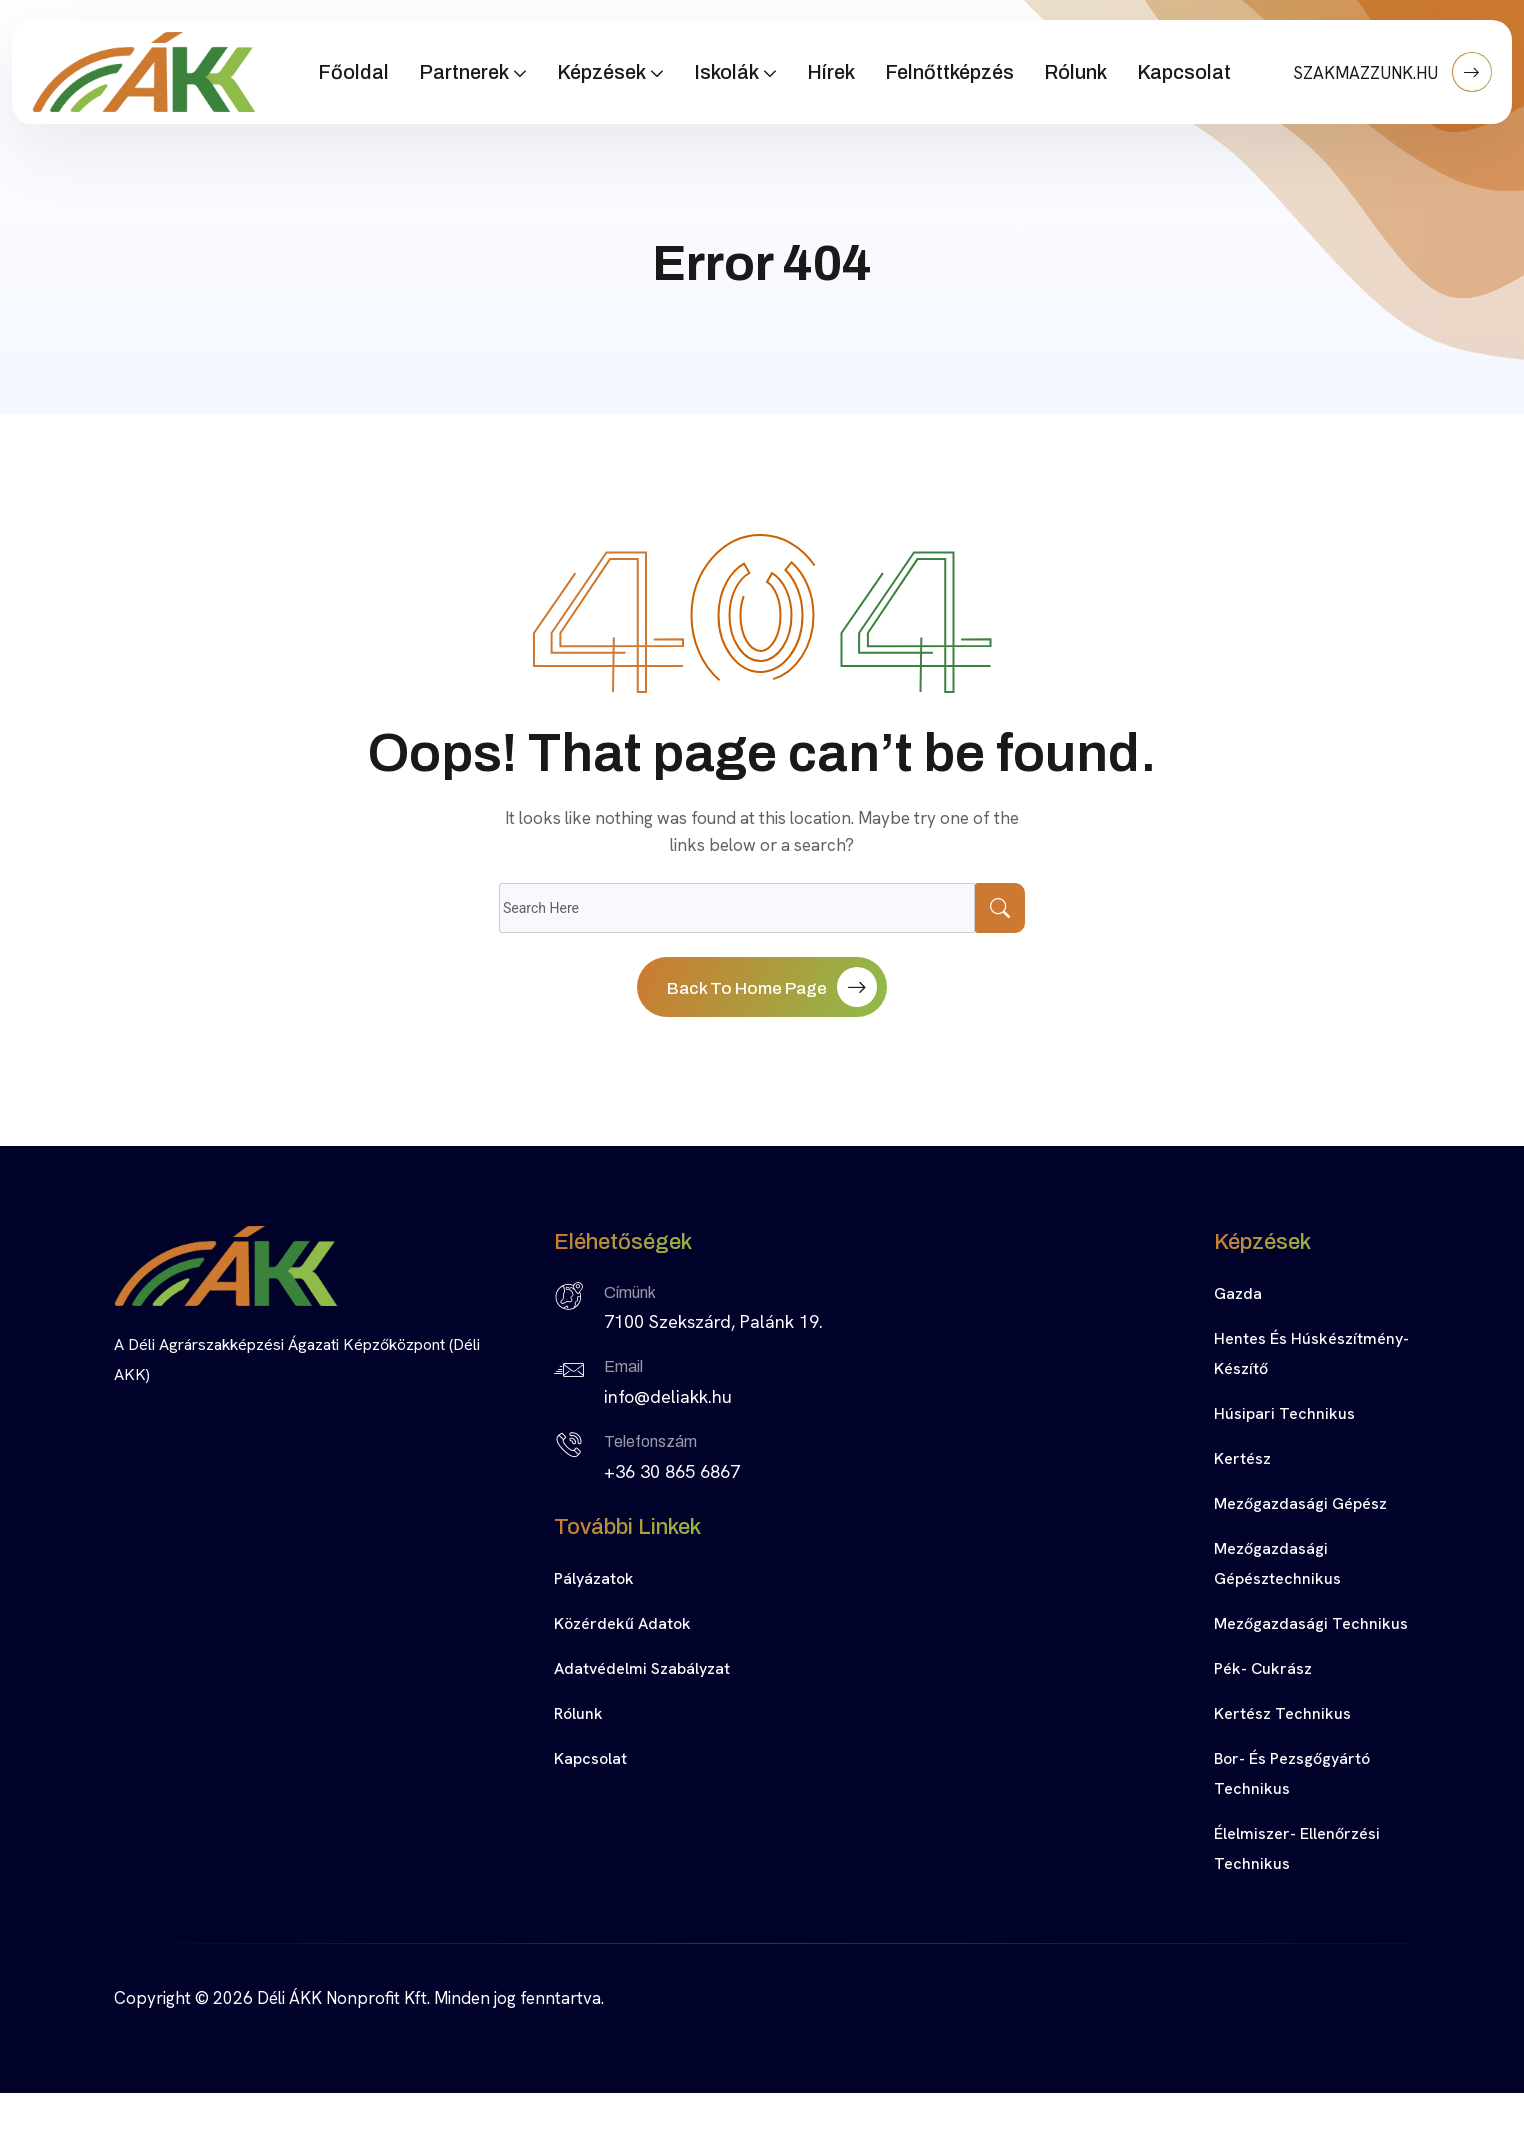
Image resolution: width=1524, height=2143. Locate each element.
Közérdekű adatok (622, 1623)
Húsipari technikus (1284, 1413)
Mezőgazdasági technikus (1311, 1623)
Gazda (1238, 1293)
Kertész (1242, 1458)
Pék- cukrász (1263, 1668)
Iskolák (726, 72)
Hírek (831, 72)
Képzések (601, 72)
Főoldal (353, 72)
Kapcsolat (1184, 72)
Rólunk (1075, 72)
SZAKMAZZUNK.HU (1392, 72)
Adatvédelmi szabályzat (642, 1668)
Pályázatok (594, 1578)
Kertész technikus (1282, 1713)
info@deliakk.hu (668, 1396)
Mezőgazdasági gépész (1300, 1503)
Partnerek (464, 72)
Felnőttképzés (949, 72)
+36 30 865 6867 (672, 1471)
